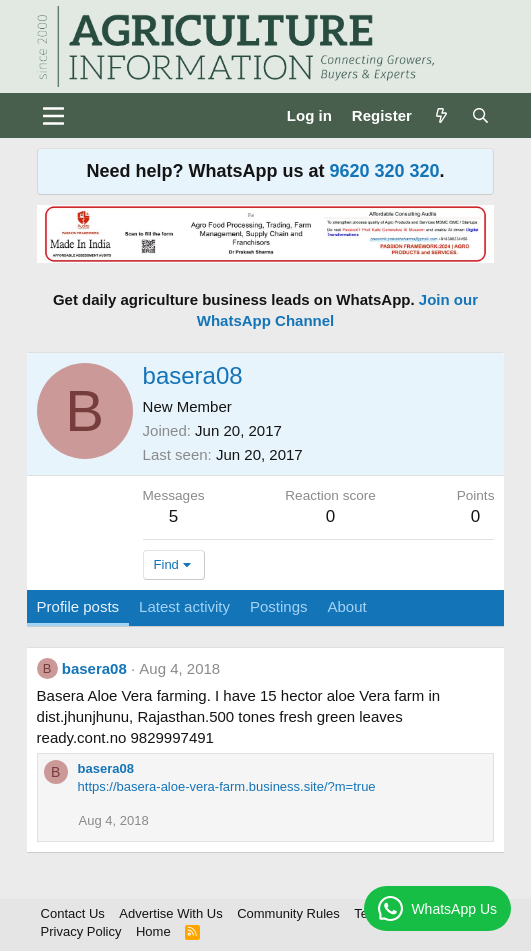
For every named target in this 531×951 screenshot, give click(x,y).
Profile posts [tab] (78, 606)
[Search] (480, 115)
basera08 (94, 668)
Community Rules (288, 913)
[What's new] (441, 115)
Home (153, 931)
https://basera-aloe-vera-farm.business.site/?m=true (227, 786)
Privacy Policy (81, 931)
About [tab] (347, 606)
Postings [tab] (279, 606)
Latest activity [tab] (184, 606)
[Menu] (54, 116)
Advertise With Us (170, 913)
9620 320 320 (384, 171)
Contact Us (73, 913)
